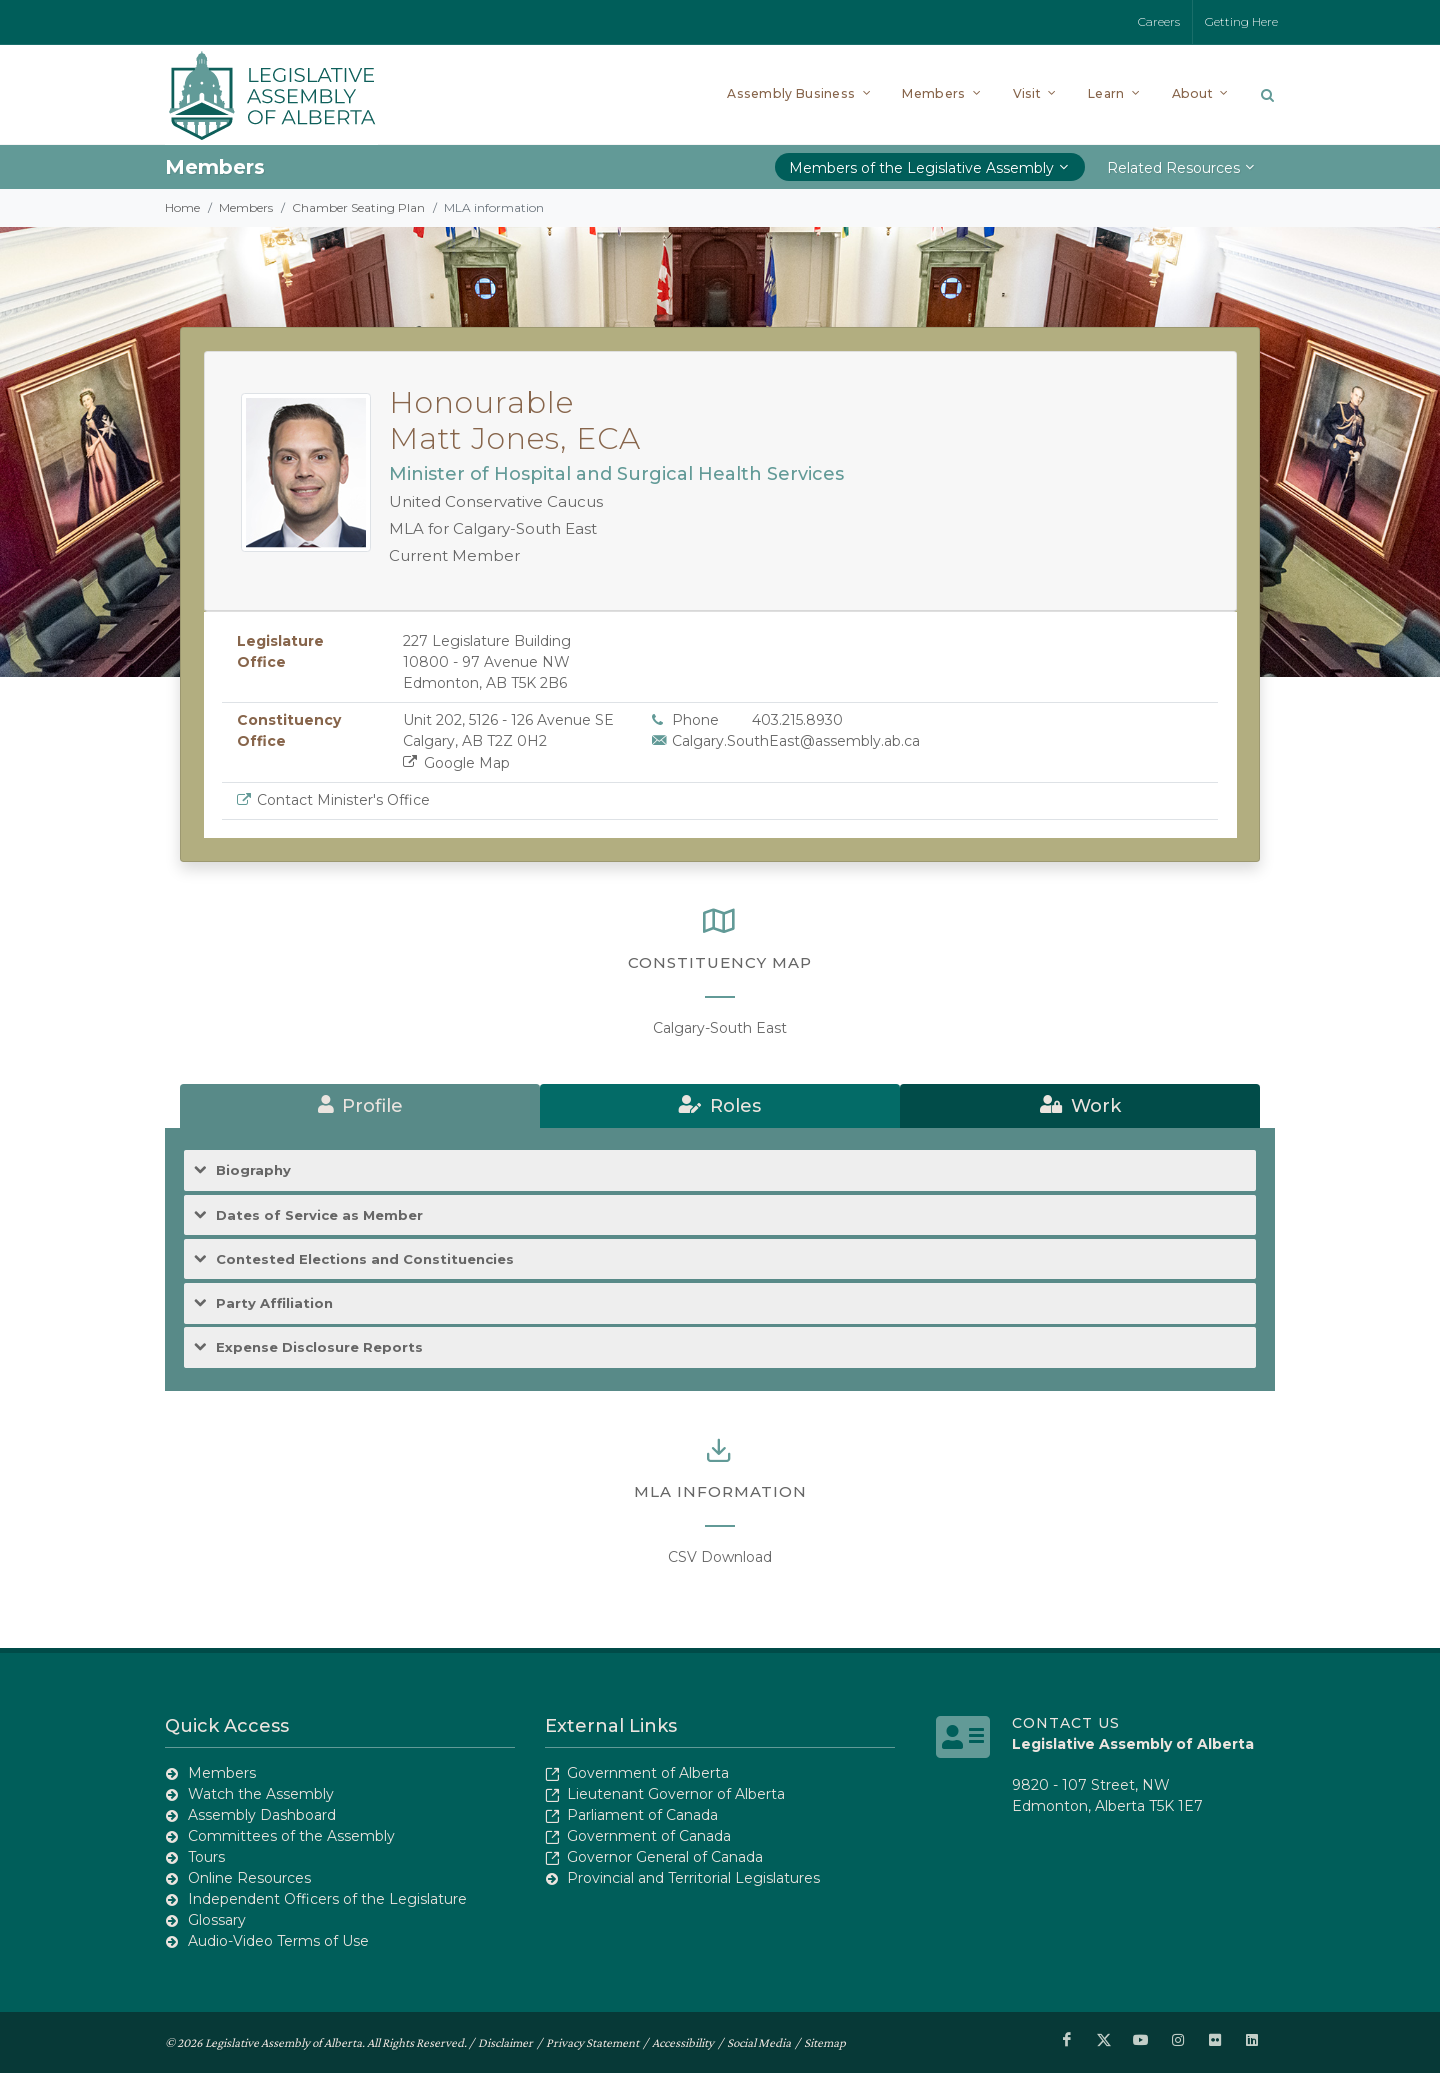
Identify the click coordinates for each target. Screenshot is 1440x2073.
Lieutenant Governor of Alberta (676, 1794)
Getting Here (1241, 21)
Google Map (456, 763)
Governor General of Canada (665, 1857)
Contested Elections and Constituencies (365, 1259)
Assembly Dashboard (262, 1815)
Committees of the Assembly (291, 1836)
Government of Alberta (648, 1773)
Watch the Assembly (261, 1794)
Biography (253, 1170)
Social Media (759, 2042)
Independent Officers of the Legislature (327, 1899)
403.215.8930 (797, 720)
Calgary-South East (720, 1028)
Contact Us (1066, 1723)
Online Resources (249, 1878)
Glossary (217, 1920)
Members (246, 207)
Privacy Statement (592, 2042)
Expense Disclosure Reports (319, 1347)
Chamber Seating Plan (358, 207)
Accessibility (683, 2042)
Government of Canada (649, 1836)
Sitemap (825, 2042)
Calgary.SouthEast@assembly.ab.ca (796, 741)
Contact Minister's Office (343, 800)
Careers (1159, 21)
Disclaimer (505, 2042)
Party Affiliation (274, 1303)
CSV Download (720, 1557)
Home (182, 207)
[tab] (360, 1106)
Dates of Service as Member (319, 1215)
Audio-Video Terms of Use (278, 1941)
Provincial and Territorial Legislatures (693, 1878)
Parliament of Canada (642, 1815)
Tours (206, 1857)
